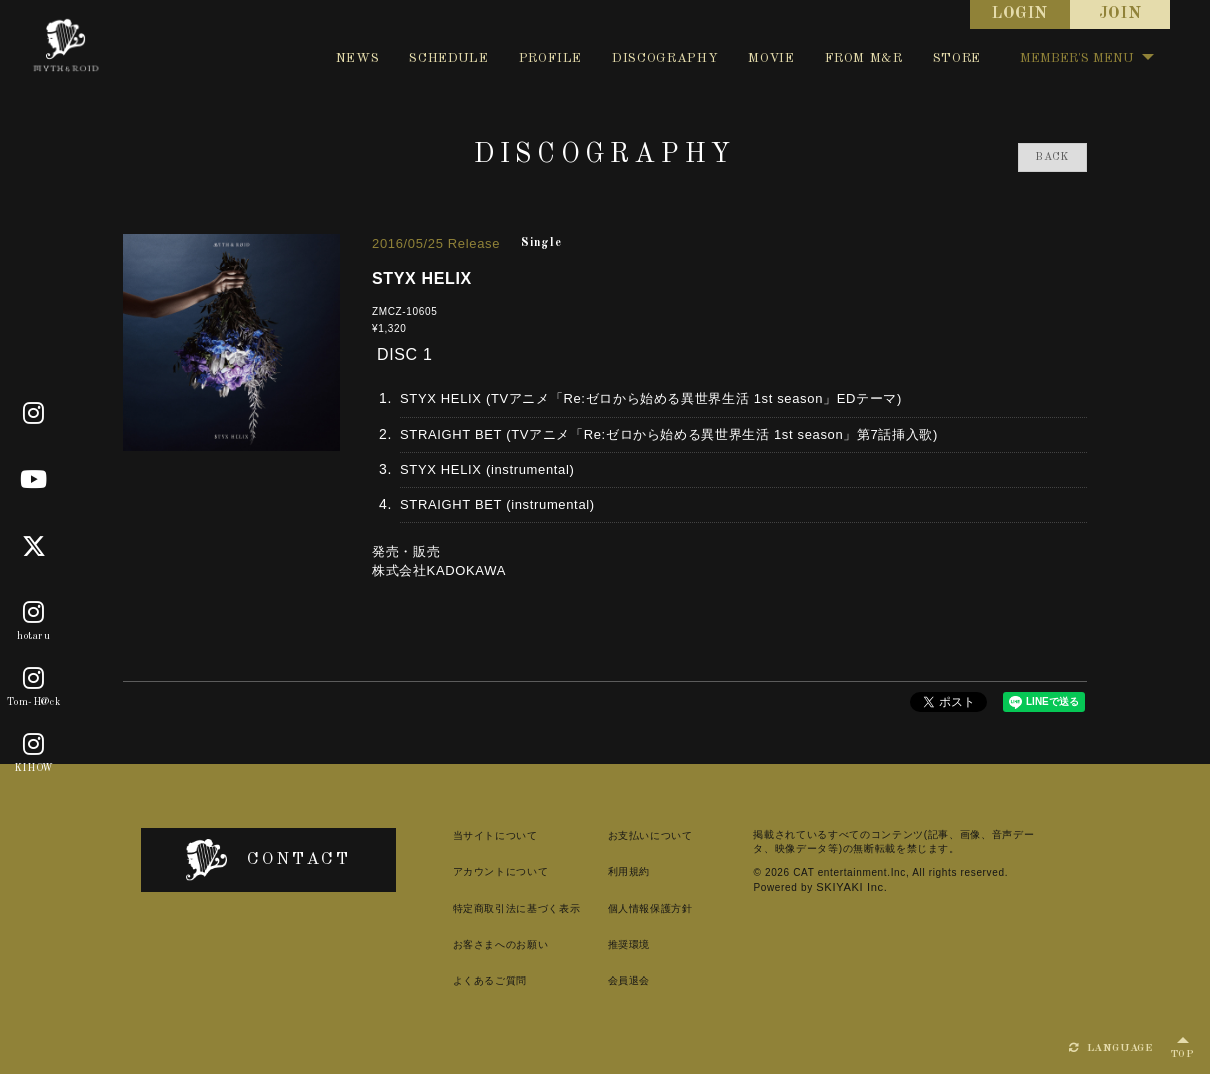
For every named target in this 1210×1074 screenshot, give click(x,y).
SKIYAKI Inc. (784, 886)
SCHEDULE (448, 58)
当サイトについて (460, 835)
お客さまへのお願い (466, 944)
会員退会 (603, 980)
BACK (1052, 157)
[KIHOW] (34, 746)
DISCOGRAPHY (665, 58)
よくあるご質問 (455, 980)
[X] (34, 547)
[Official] (34, 414)
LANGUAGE (1111, 1048)
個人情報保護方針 (624, 908)
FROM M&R (864, 58)
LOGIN (1020, 14)
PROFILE (551, 58)
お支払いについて (624, 835)
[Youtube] (34, 480)
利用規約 (603, 871)
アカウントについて (466, 871)
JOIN (1120, 14)
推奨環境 (603, 944)
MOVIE (771, 58)
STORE (957, 58)
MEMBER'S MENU (1087, 58)
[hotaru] (34, 613)
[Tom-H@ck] (34, 679)
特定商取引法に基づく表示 (482, 908)
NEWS (358, 58)
